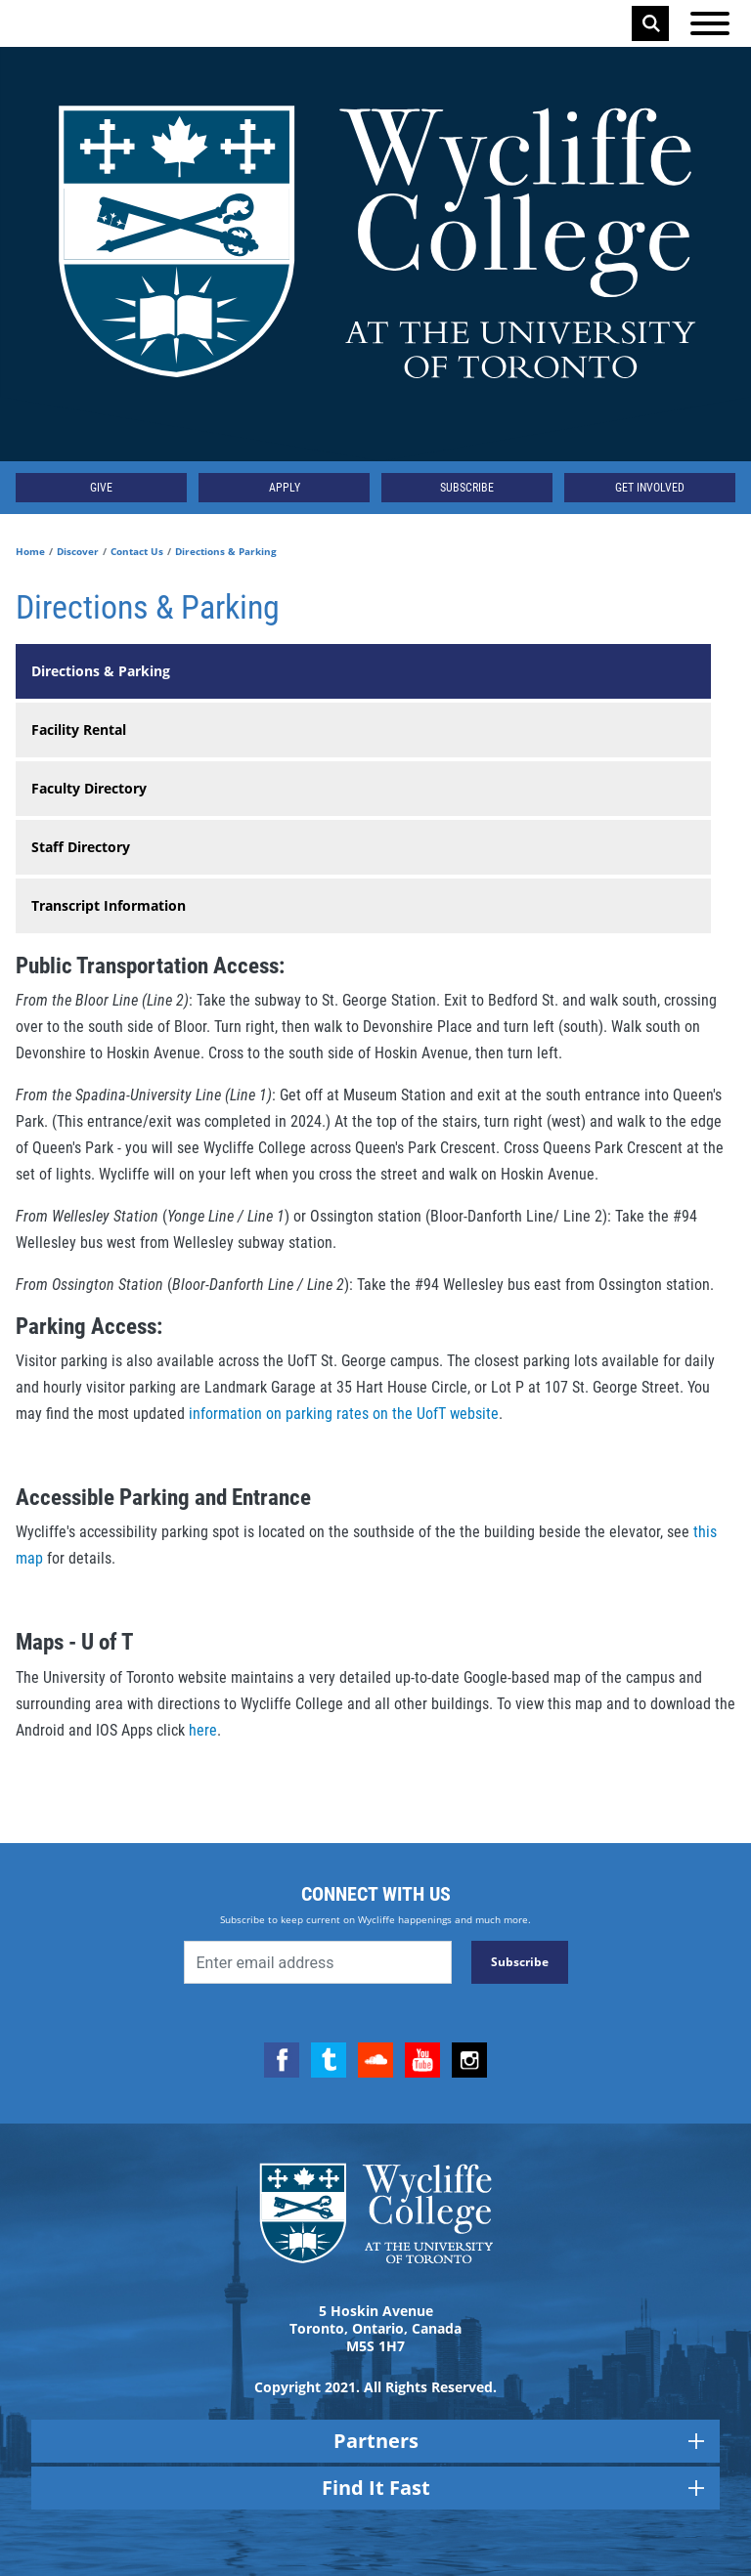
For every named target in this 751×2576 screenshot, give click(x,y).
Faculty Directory (89, 788)
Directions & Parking (100, 671)
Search (651, 23)
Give (101, 487)
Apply (284, 487)
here (203, 1730)
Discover (78, 551)
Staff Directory (80, 846)
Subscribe (467, 487)
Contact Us (136, 551)
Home (30, 551)
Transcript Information (108, 905)
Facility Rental (78, 729)
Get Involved (650, 487)
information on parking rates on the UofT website (342, 1413)
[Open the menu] (710, 23)
